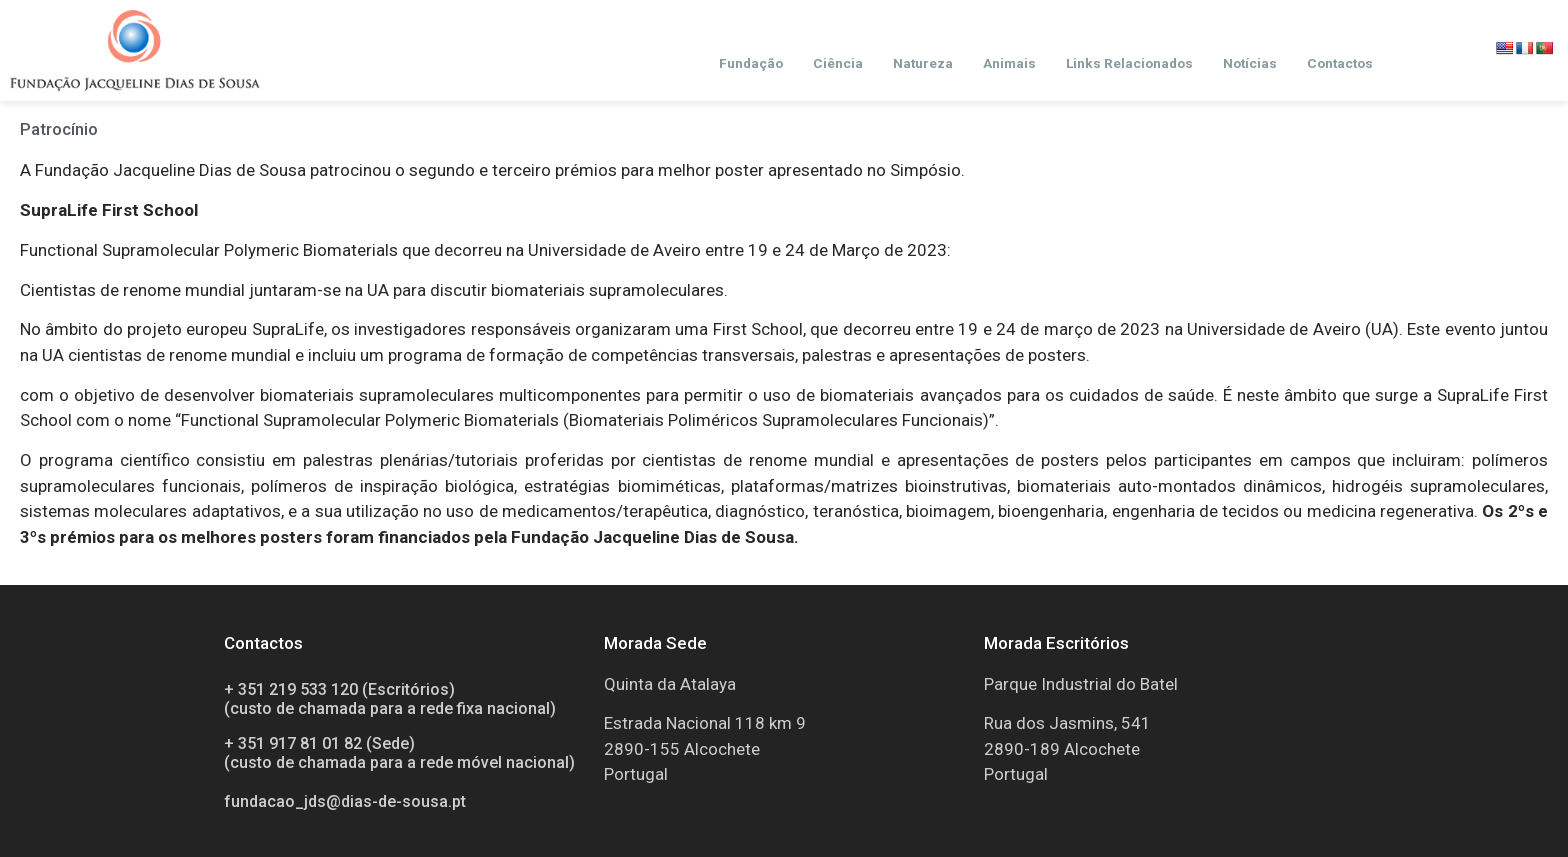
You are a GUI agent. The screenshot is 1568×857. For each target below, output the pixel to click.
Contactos (1340, 63)
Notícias (1250, 63)
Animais (1009, 63)
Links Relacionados (1129, 63)
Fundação (751, 63)
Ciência (838, 63)
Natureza (923, 63)
